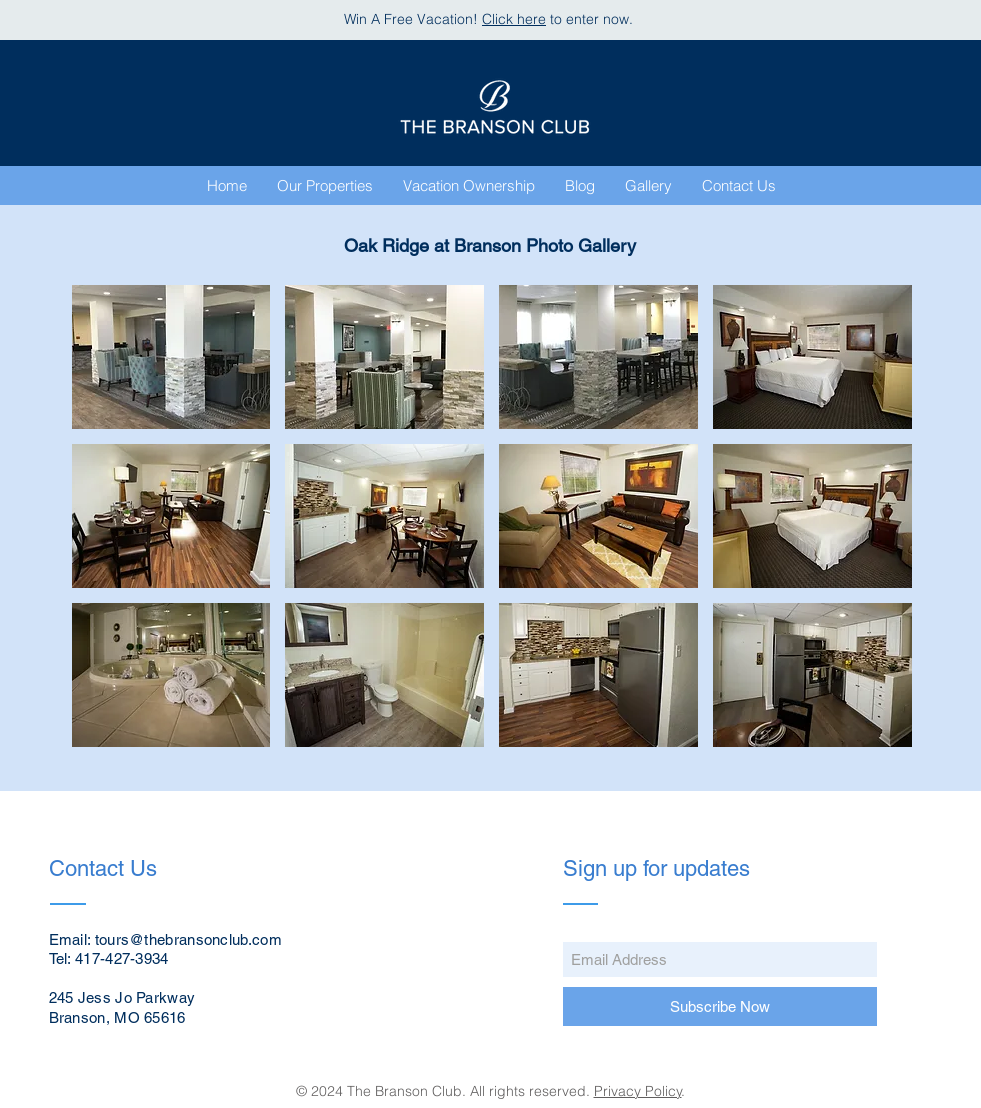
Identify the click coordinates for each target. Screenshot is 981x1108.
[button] (648, 186)
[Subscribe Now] (720, 1006)
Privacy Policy (638, 1091)
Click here (514, 19)
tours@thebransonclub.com (188, 939)
